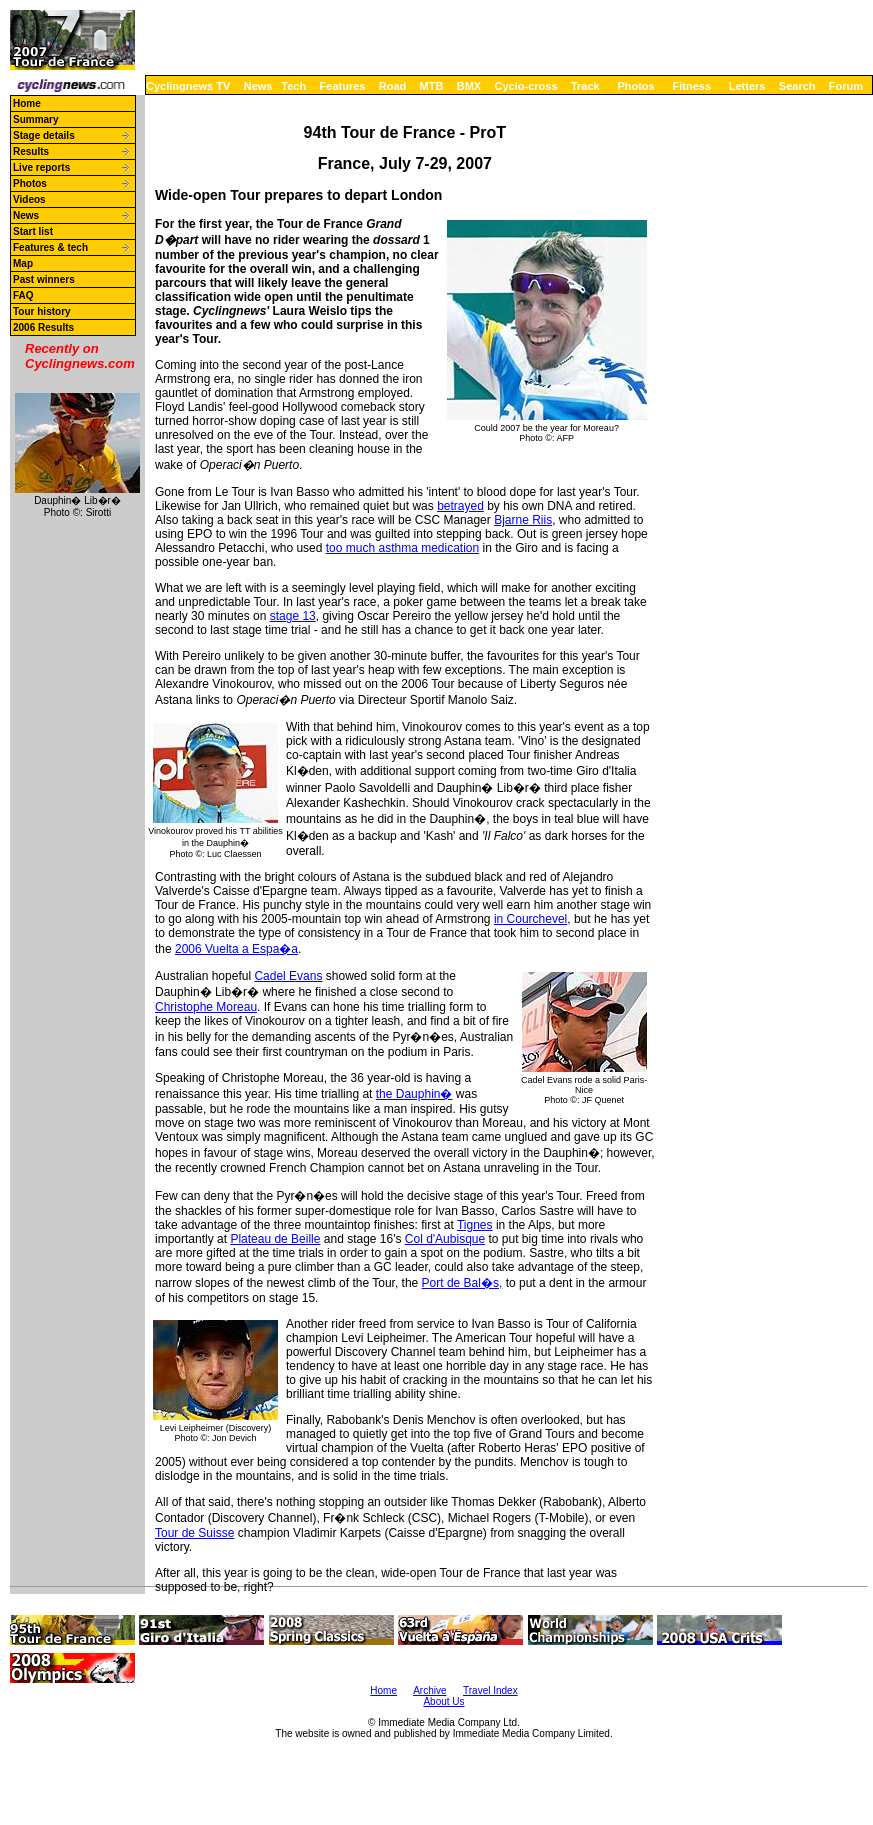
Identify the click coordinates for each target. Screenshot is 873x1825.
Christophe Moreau (206, 1007)
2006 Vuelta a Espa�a (236, 949)
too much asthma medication (402, 548)
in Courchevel (530, 919)
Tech (293, 86)
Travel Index (490, 1690)
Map (23, 263)
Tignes (475, 1225)
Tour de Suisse (194, 1533)
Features (343, 86)
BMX (469, 86)
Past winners (44, 279)
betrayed (460, 506)
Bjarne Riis (523, 520)
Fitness (691, 86)
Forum (846, 86)
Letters (747, 86)
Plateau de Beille (275, 1239)
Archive (429, 1690)
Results (31, 151)
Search (797, 86)
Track (585, 86)
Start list (33, 231)
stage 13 (293, 616)
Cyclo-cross (526, 86)
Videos (29, 199)
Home (27, 103)
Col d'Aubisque (445, 1239)
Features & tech (50, 247)
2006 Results (43, 327)
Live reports (41, 167)
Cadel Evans (288, 976)
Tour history (42, 311)
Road (393, 86)
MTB (432, 86)
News (258, 86)
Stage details (44, 135)
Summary (36, 119)
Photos (635, 86)
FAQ (23, 295)
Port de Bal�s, (462, 1283)
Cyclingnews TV (188, 86)
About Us (443, 1701)
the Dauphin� (414, 1094)
